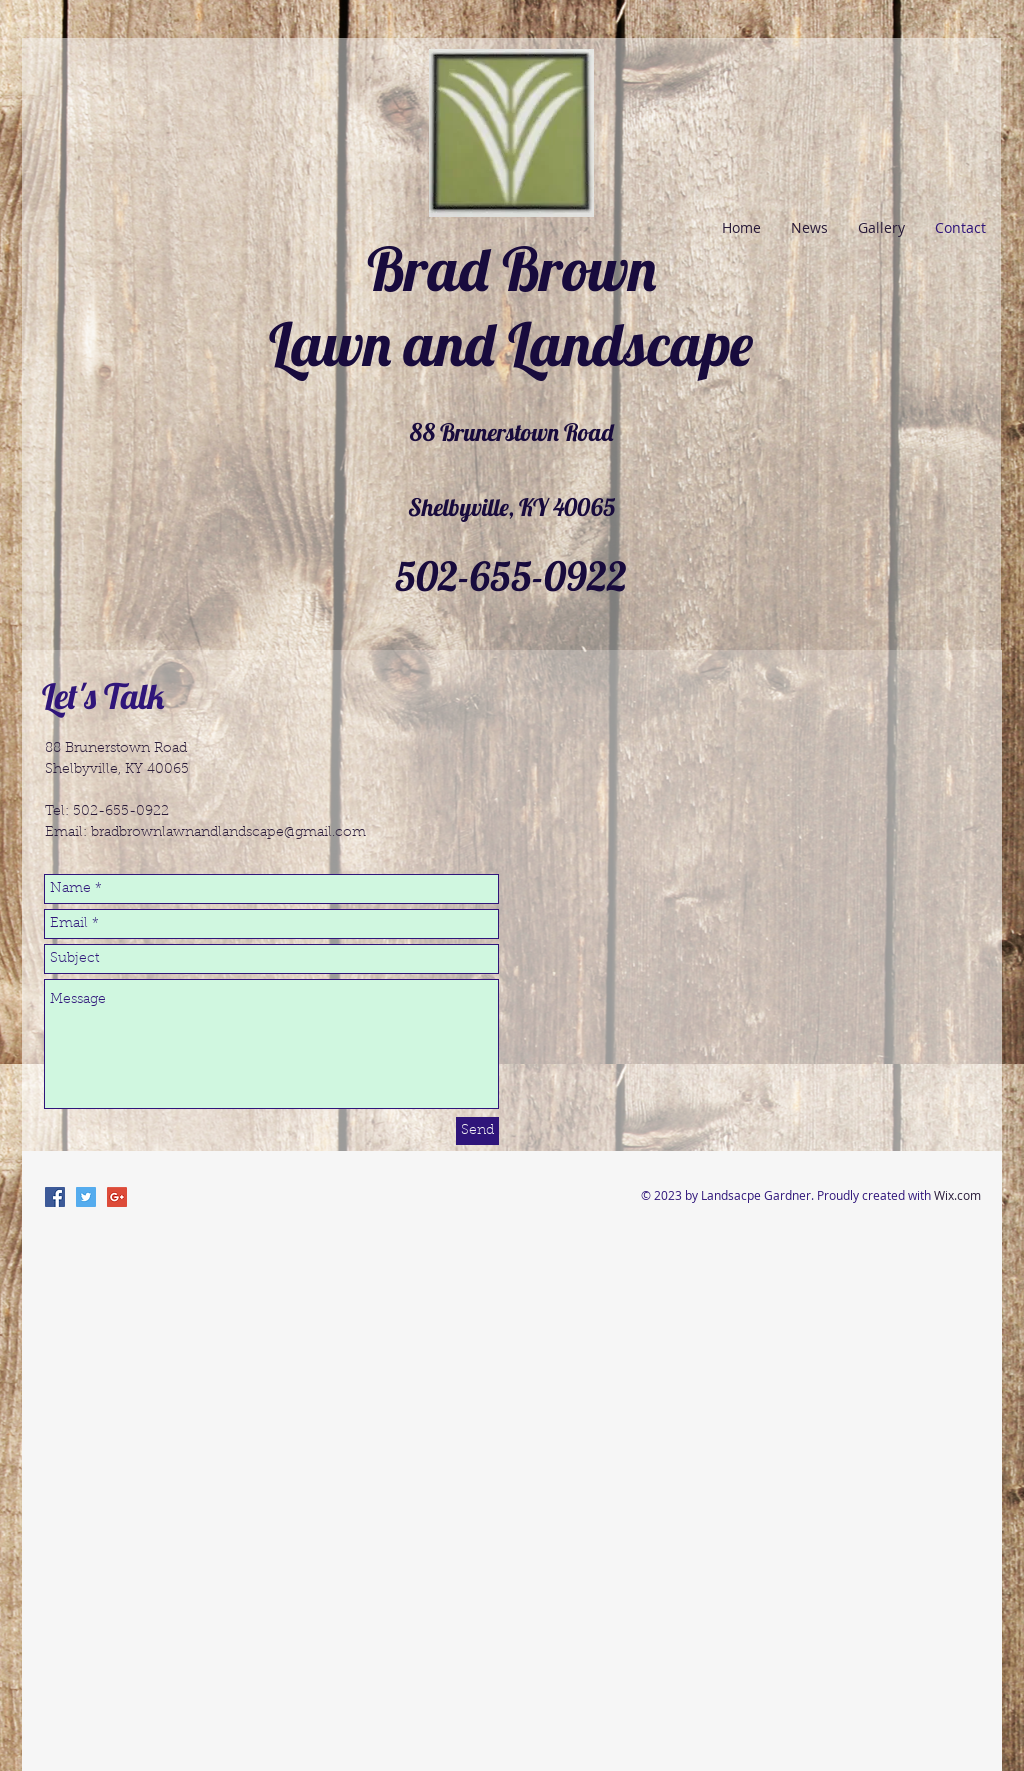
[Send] (477, 1131)
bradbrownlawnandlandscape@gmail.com (228, 833)
